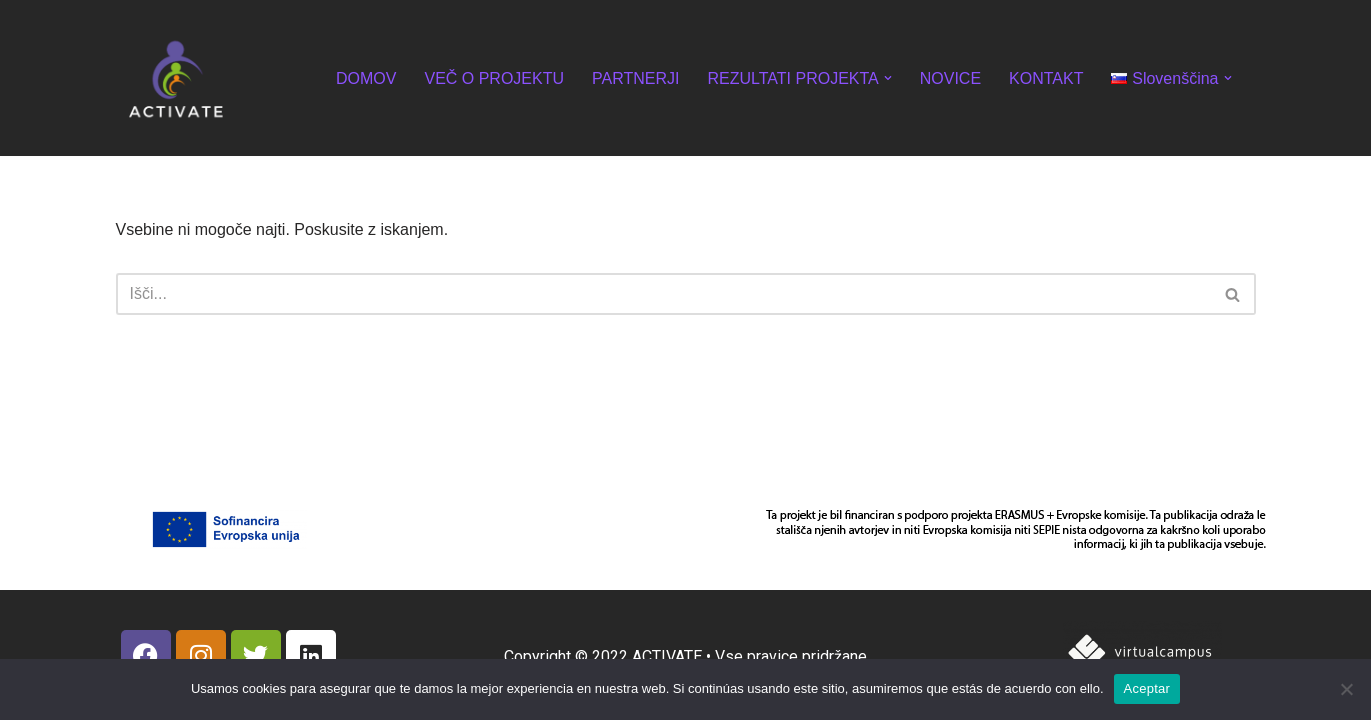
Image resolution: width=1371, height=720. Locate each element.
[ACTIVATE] (176, 78)
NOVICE (950, 78)
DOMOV (366, 78)
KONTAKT (1046, 78)
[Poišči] (663, 294)
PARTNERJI (635, 78)
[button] (888, 78)
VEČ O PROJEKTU (494, 78)
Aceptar (1147, 688)
